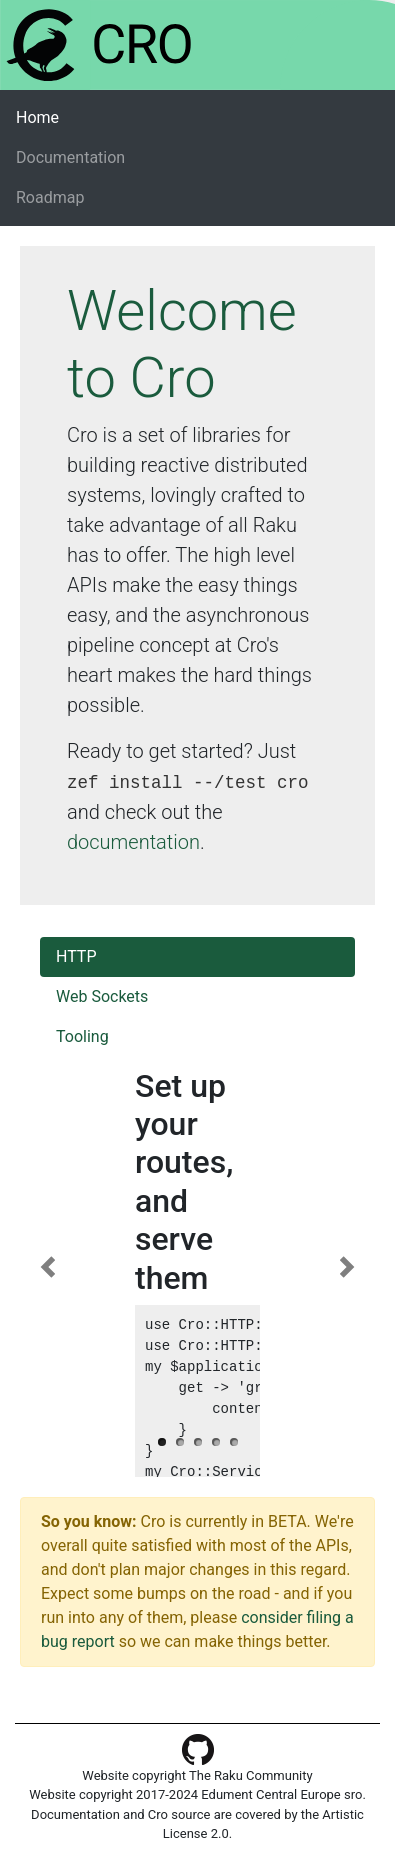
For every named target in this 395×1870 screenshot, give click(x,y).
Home (68, 116)
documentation (133, 842)
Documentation (70, 157)
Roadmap (50, 197)
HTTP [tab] (76, 956)
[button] (48, 1267)
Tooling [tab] (82, 1036)
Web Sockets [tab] (102, 996)
